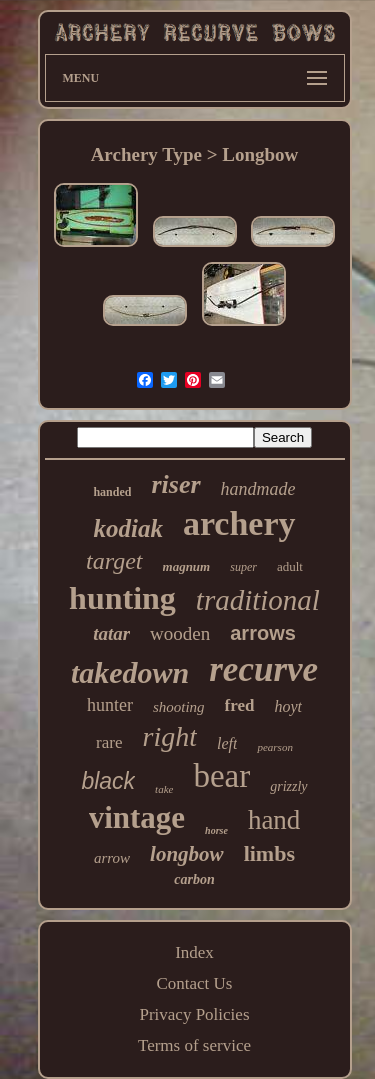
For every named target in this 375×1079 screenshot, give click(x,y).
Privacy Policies (194, 1014)
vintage (137, 817)
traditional (258, 600)
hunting (122, 598)
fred (240, 705)
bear (221, 776)
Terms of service (194, 1045)
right (170, 736)
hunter (110, 705)
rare (109, 742)
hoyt (289, 706)
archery (239, 523)
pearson (274, 747)
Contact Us (194, 983)
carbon (194, 879)
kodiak (127, 528)
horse (216, 830)
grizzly (288, 786)
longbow (187, 854)
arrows (263, 633)
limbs (269, 853)
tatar (111, 633)
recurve (263, 669)
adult (290, 566)
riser (175, 484)
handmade (258, 489)
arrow (112, 858)
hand (274, 820)
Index (194, 952)
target (114, 561)
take (164, 789)
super (243, 567)
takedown (130, 672)
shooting (179, 707)
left (227, 743)
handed (112, 492)
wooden (180, 633)
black (108, 781)
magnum (187, 566)
